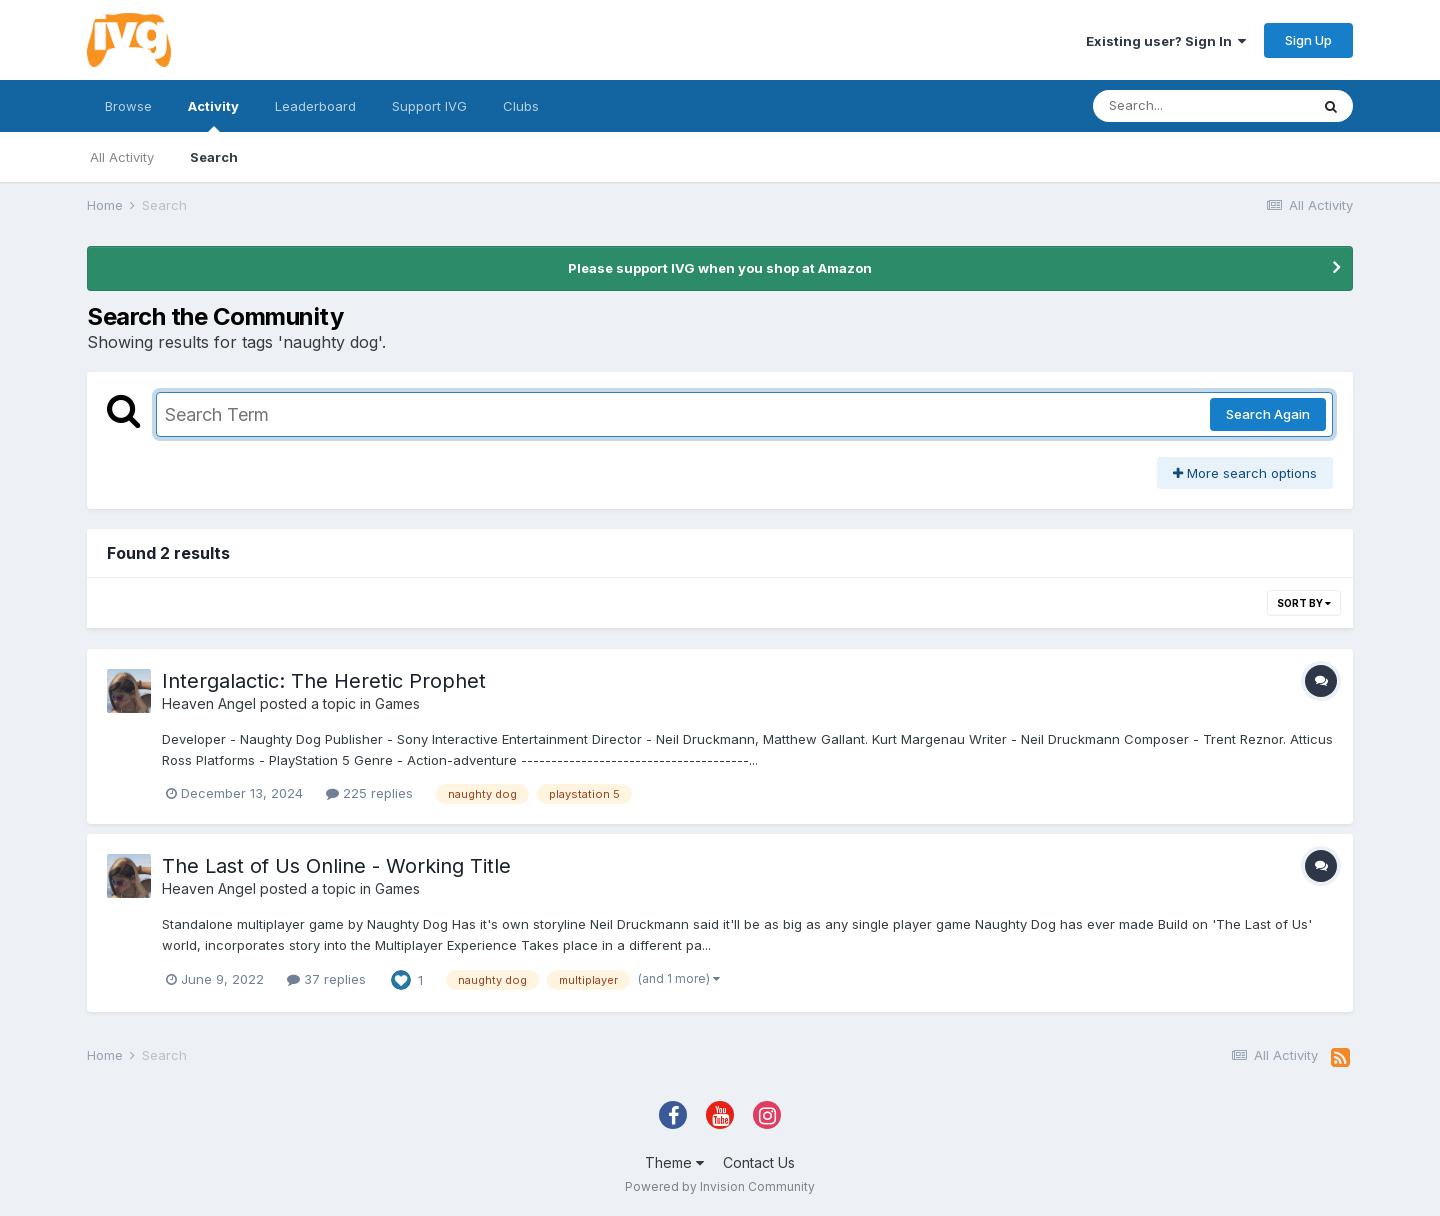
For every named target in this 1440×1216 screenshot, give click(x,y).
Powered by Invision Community (720, 1186)
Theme (674, 1162)
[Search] (1201, 106)
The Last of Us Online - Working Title (336, 866)
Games (397, 703)
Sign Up (1308, 40)
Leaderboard (315, 106)
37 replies (326, 979)
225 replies (369, 793)
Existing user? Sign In (1166, 41)
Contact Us (759, 1162)
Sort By (1304, 603)
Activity (213, 115)
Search (214, 157)
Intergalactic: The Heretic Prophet (324, 681)
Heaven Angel (209, 703)
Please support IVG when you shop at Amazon (720, 268)
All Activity (122, 157)
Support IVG (429, 106)
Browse (128, 106)
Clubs (521, 106)
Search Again (1268, 414)
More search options (1245, 473)
